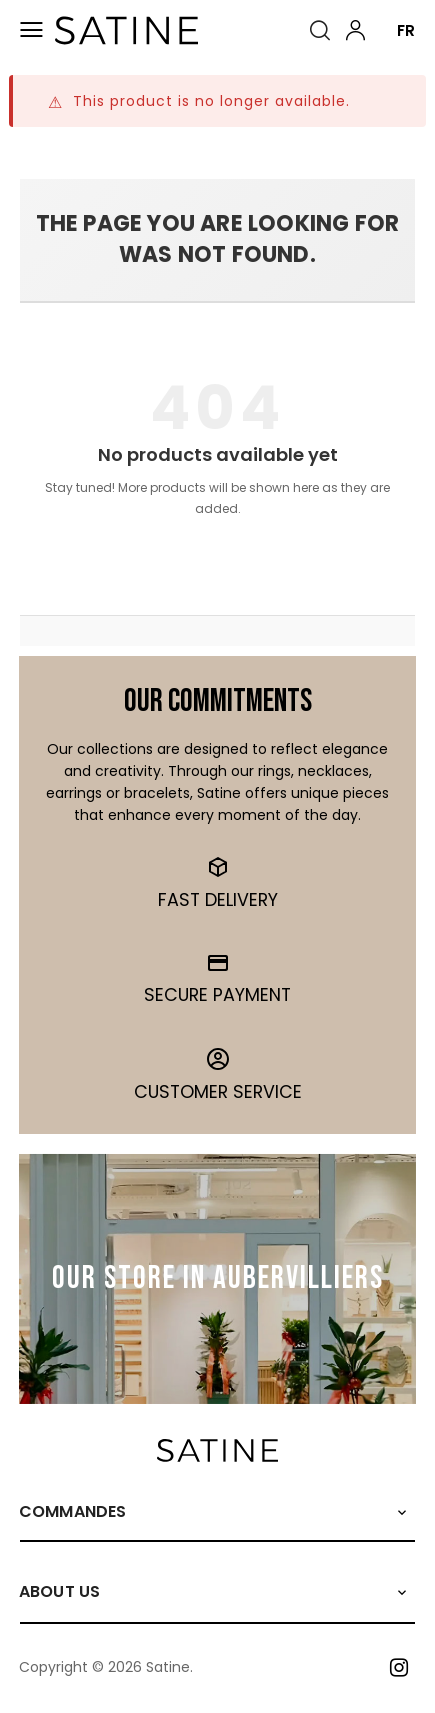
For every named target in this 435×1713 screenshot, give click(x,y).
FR (406, 30)
